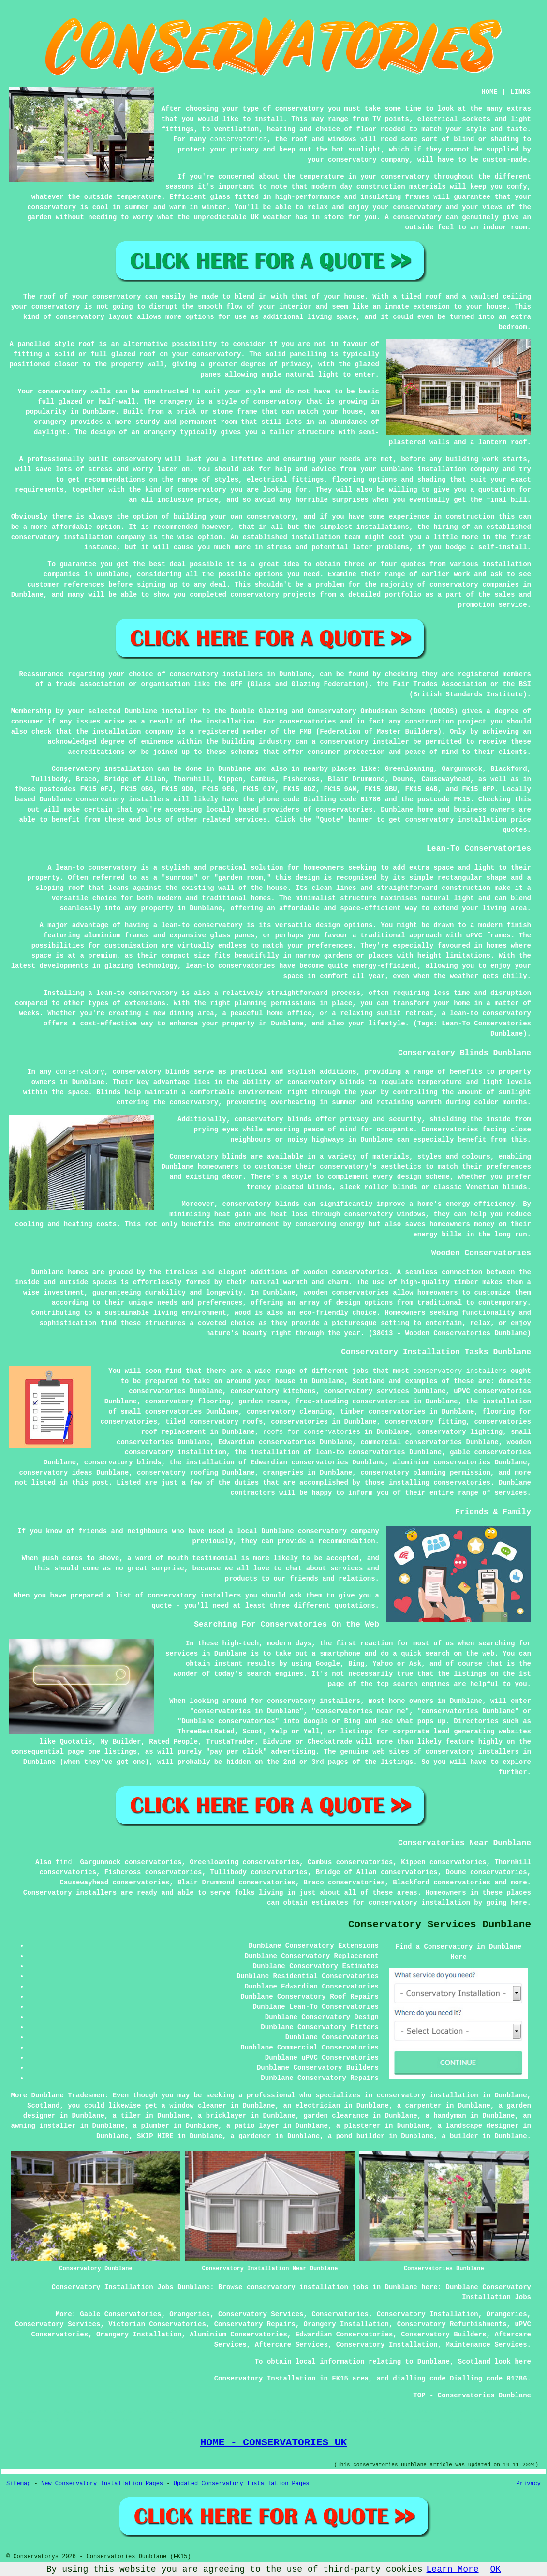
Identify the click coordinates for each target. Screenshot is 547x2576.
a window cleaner (193, 2105)
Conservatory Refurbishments (452, 2324)
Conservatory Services (260, 2314)
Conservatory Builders (443, 2334)
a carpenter (419, 2105)
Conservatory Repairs (255, 2324)
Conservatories (340, 2314)
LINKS (520, 92)
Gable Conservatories (120, 2314)
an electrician (311, 2105)
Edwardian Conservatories (344, 2334)
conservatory (80, 1072)
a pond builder (356, 2136)
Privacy (529, 2483)
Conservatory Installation (427, 2314)
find (64, 1862)
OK (495, 2569)
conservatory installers (459, 1371)
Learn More (453, 2569)
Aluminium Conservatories (238, 2334)
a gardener (250, 2136)
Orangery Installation (345, 2324)
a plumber (151, 2126)
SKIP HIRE (155, 2136)
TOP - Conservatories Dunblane (472, 2395)
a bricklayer (222, 2116)
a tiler (127, 2116)
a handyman (446, 2116)
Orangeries (189, 2314)
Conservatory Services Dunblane (439, 1924)
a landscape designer (478, 2126)
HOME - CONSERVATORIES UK (273, 2442)
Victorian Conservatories (157, 2324)
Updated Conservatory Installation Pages (242, 2483)
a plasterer (358, 2126)
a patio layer (252, 2126)
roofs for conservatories (312, 1432)
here (519, 1903)
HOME (489, 92)
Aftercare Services (291, 2345)
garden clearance (336, 2116)
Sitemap (18, 2483)
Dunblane (234, 769)
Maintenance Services (486, 2345)
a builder (460, 2136)
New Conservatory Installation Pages (102, 2483)
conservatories (238, 139)
